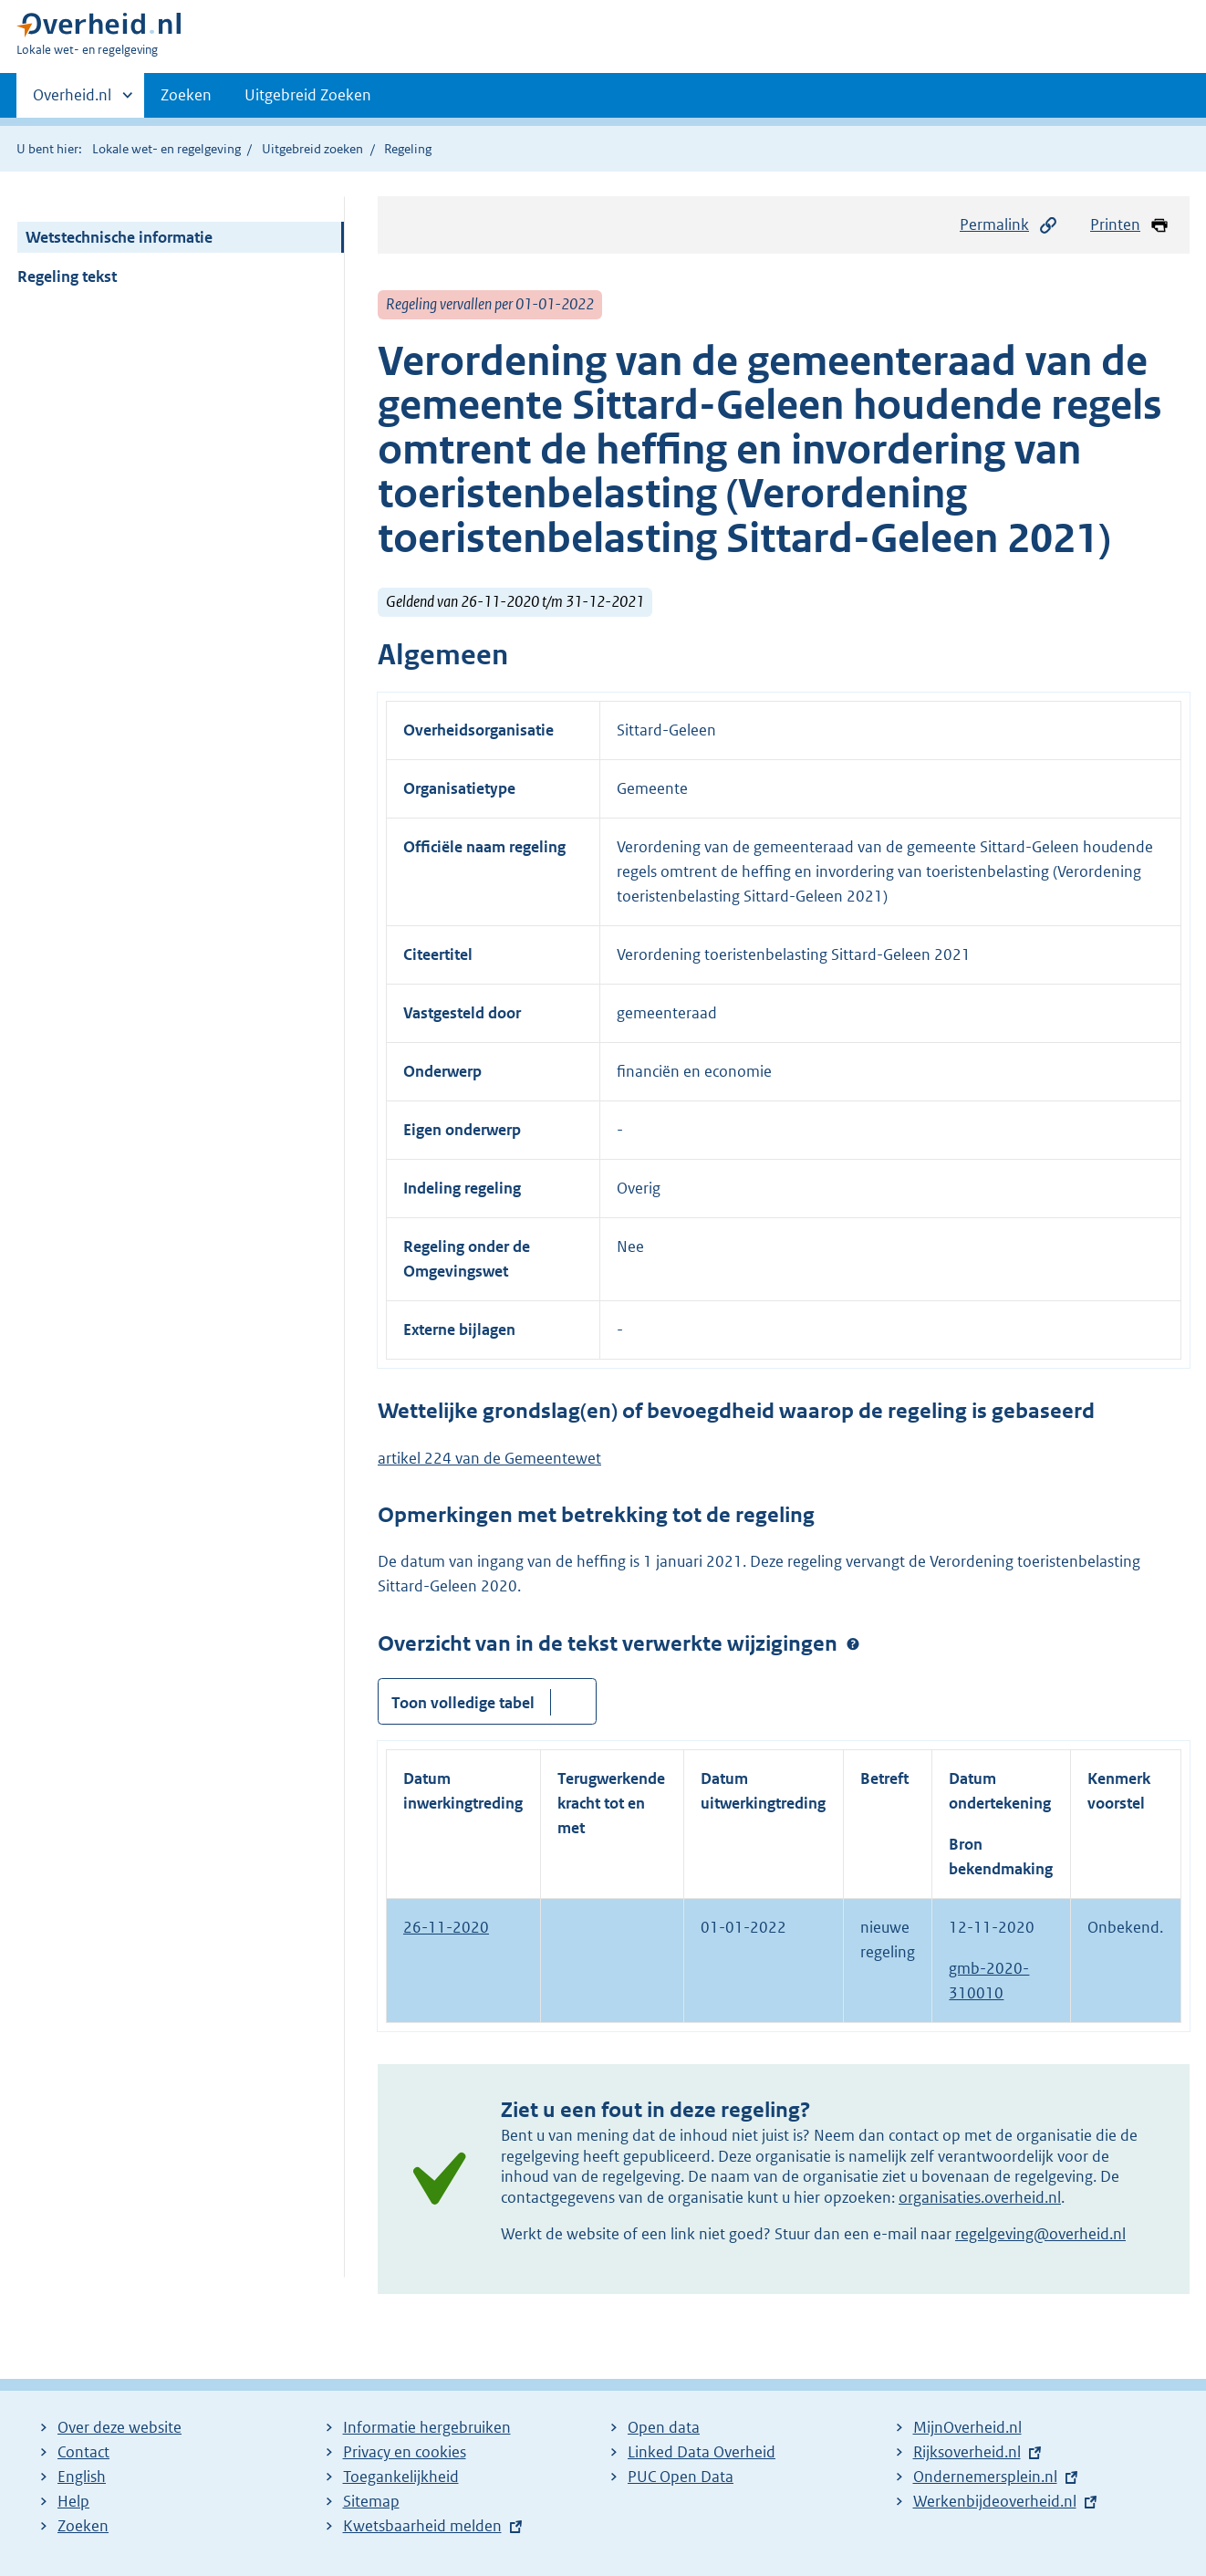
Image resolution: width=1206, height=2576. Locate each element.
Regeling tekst (67, 276)
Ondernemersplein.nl (985, 2476)
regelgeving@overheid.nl (1040, 2234)
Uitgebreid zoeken (312, 149)
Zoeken (186, 95)
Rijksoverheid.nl (967, 2452)
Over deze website (119, 2427)
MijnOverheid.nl (967, 2427)
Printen (1130, 224)
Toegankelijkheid (401, 2476)
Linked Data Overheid (701, 2452)
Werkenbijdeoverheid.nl (994, 2501)
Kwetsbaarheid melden (422, 2526)
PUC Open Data (680, 2476)
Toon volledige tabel (463, 1703)
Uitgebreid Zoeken (307, 95)
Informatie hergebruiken (427, 2427)
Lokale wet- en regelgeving (166, 149)
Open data (664, 2427)
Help (73, 2501)
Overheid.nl (72, 100)
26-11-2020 (446, 1927)
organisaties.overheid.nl (980, 2197)
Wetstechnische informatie (119, 237)
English (81, 2476)
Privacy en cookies (404, 2452)
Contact (83, 2452)
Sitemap (371, 2501)
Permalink (1009, 224)
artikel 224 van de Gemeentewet (489, 1458)
